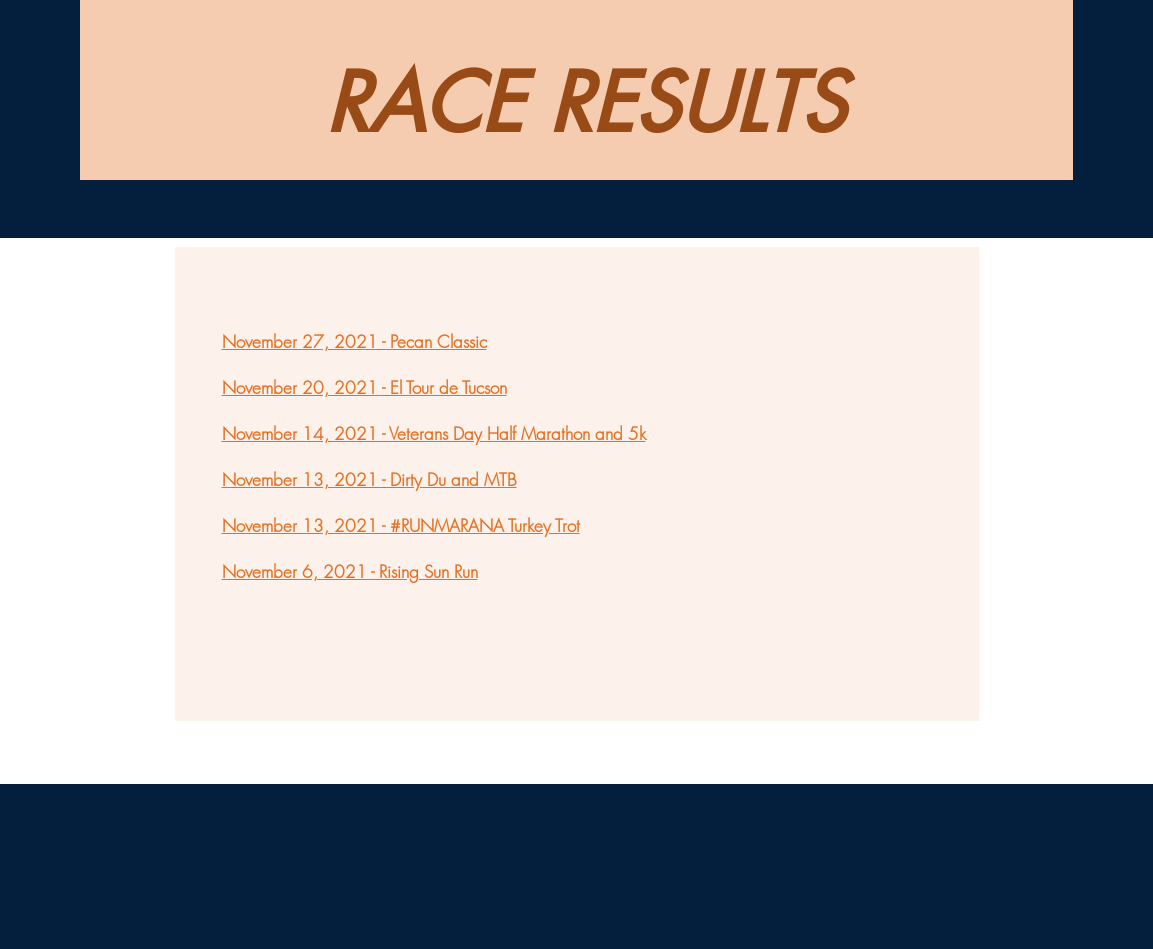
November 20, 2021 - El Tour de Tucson (364, 387)
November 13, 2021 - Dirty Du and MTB (369, 479)
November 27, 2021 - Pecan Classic (354, 341)
